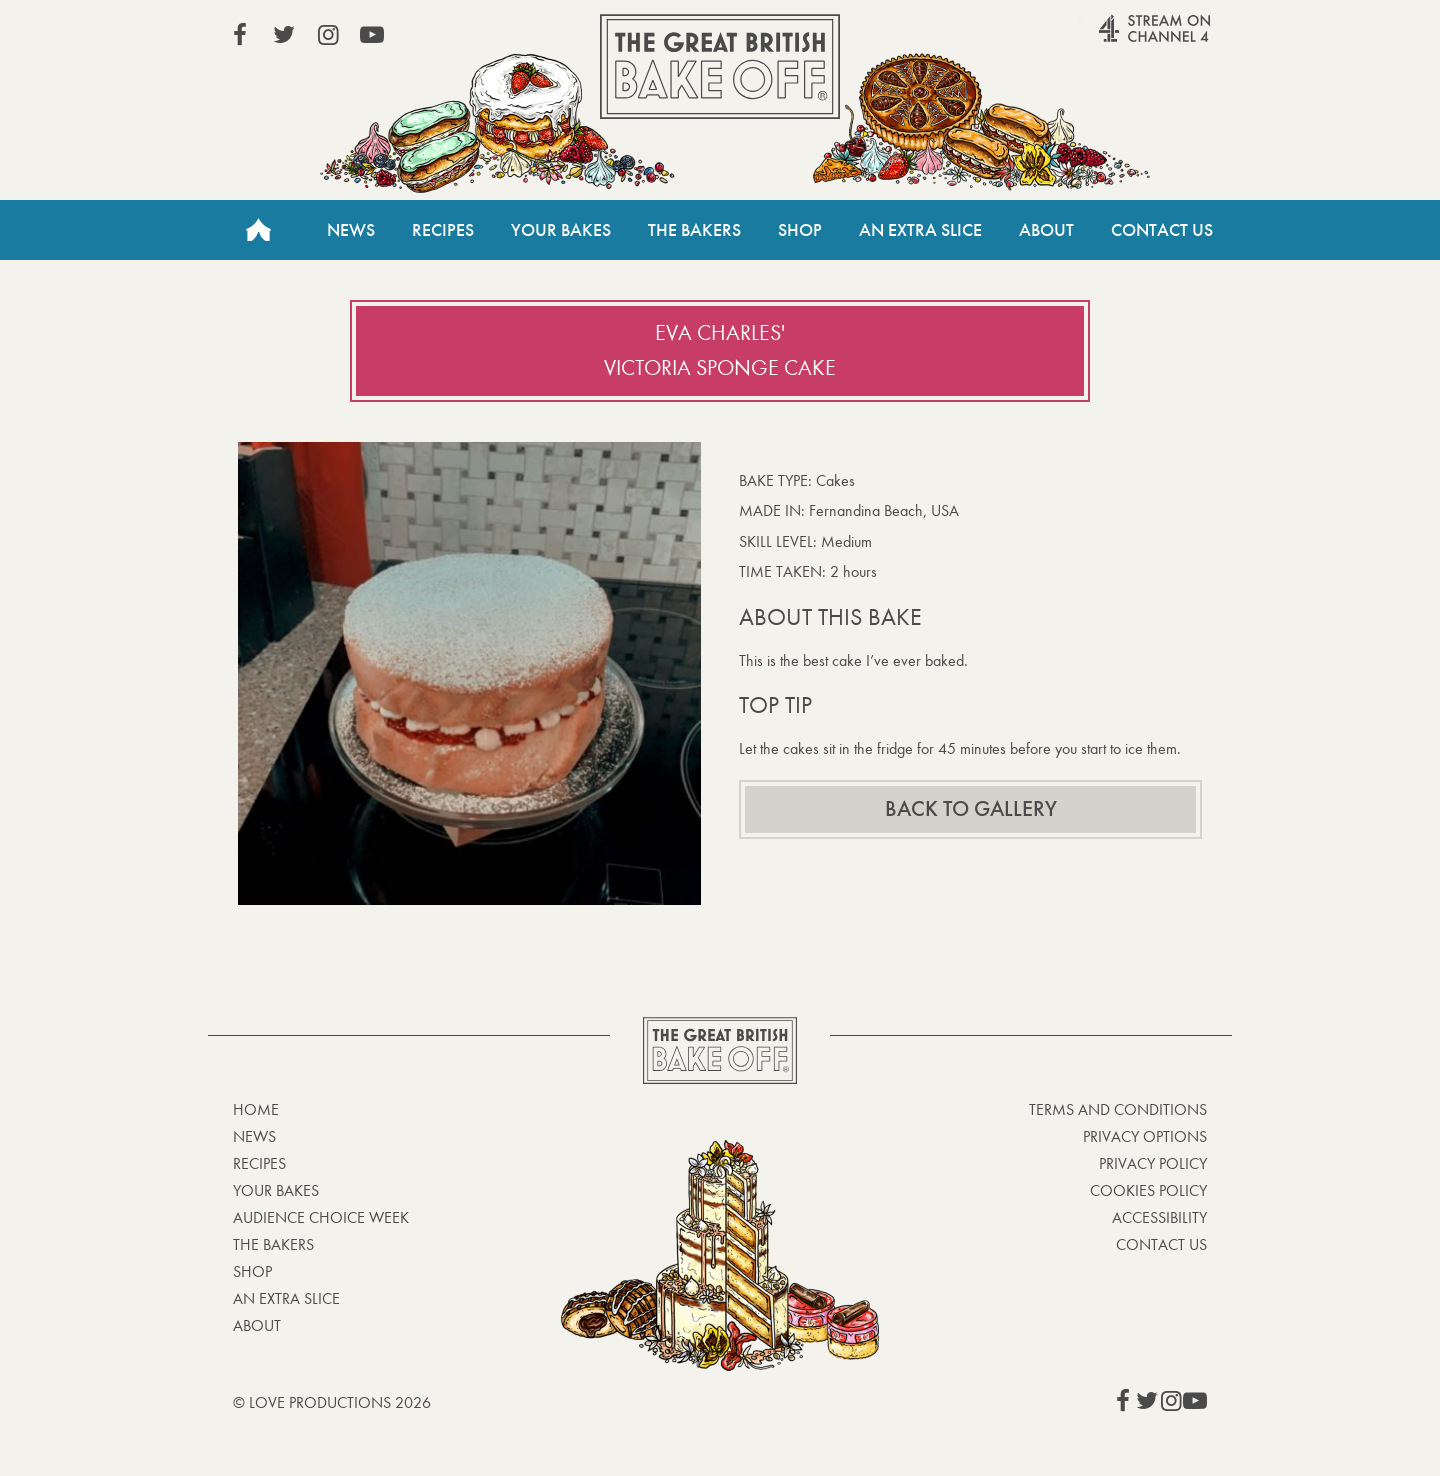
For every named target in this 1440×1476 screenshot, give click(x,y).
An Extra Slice (920, 230)
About (1046, 230)
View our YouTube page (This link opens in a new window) (372, 35)
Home (258, 230)
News (351, 230)
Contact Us (1162, 230)
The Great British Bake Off (720, 66)
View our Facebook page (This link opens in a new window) (240, 35)
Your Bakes (561, 230)
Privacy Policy (1153, 1163)
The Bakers (694, 230)
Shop (800, 230)
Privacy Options (1145, 1136)
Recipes (443, 230)
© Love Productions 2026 (332, 1402)
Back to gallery (971, 809)
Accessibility (1159, 1217)
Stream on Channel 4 (1116, 39)
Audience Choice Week (321, 1217)
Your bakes (276, 1190)
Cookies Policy (1148, 1190)
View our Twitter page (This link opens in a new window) (284, 35)
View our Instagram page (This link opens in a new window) (328, 35)
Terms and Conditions (1118, 1109)
